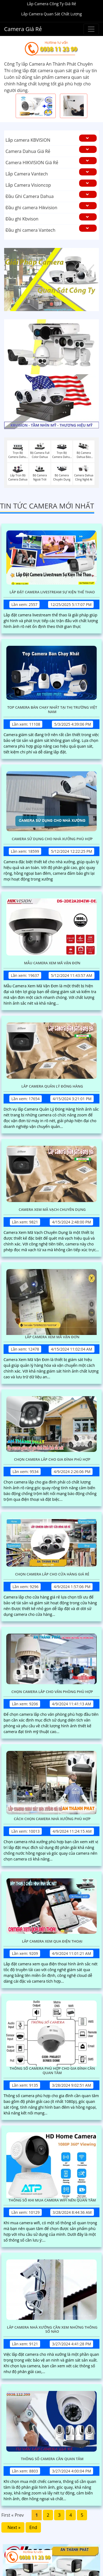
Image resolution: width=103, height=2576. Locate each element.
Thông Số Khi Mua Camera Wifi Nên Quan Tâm (52, 2200)
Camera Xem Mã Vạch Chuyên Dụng (52, 1210)
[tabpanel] (51, 279)
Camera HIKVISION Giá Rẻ (31, 163)
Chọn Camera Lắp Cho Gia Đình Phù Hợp (52, 1459)
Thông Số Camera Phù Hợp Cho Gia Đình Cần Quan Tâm (52, 2070)
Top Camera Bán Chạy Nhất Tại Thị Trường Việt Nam (52, 709)
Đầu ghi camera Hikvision (31, 208)
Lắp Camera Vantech (26, 174)
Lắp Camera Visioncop (28, 185)
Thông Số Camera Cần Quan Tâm (52, 2459)
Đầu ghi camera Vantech (30, 230)
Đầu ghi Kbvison (21, 219)
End (33, 2527)
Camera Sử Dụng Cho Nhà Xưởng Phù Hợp (52, 839)
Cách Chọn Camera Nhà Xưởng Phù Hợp (52, 1819)
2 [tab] (51, 304)
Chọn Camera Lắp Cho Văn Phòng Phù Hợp (52, 1692)
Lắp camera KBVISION (27, 140)
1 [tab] (43, 304)
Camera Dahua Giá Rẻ (27, 151)
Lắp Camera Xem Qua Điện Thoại (52, 1941)
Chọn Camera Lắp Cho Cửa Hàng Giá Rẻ (52, 1574)
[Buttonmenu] (91, 29)
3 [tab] (60, 304)
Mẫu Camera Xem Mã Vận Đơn (52, 963)
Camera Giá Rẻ (23, 29)
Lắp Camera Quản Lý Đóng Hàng (52, 1086)
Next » (13, 2527)
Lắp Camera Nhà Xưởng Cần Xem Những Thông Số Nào (52, 2329)
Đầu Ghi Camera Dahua (29, 196)
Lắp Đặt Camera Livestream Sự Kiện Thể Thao (52, 592)
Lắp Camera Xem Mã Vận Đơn (52, 1337)
